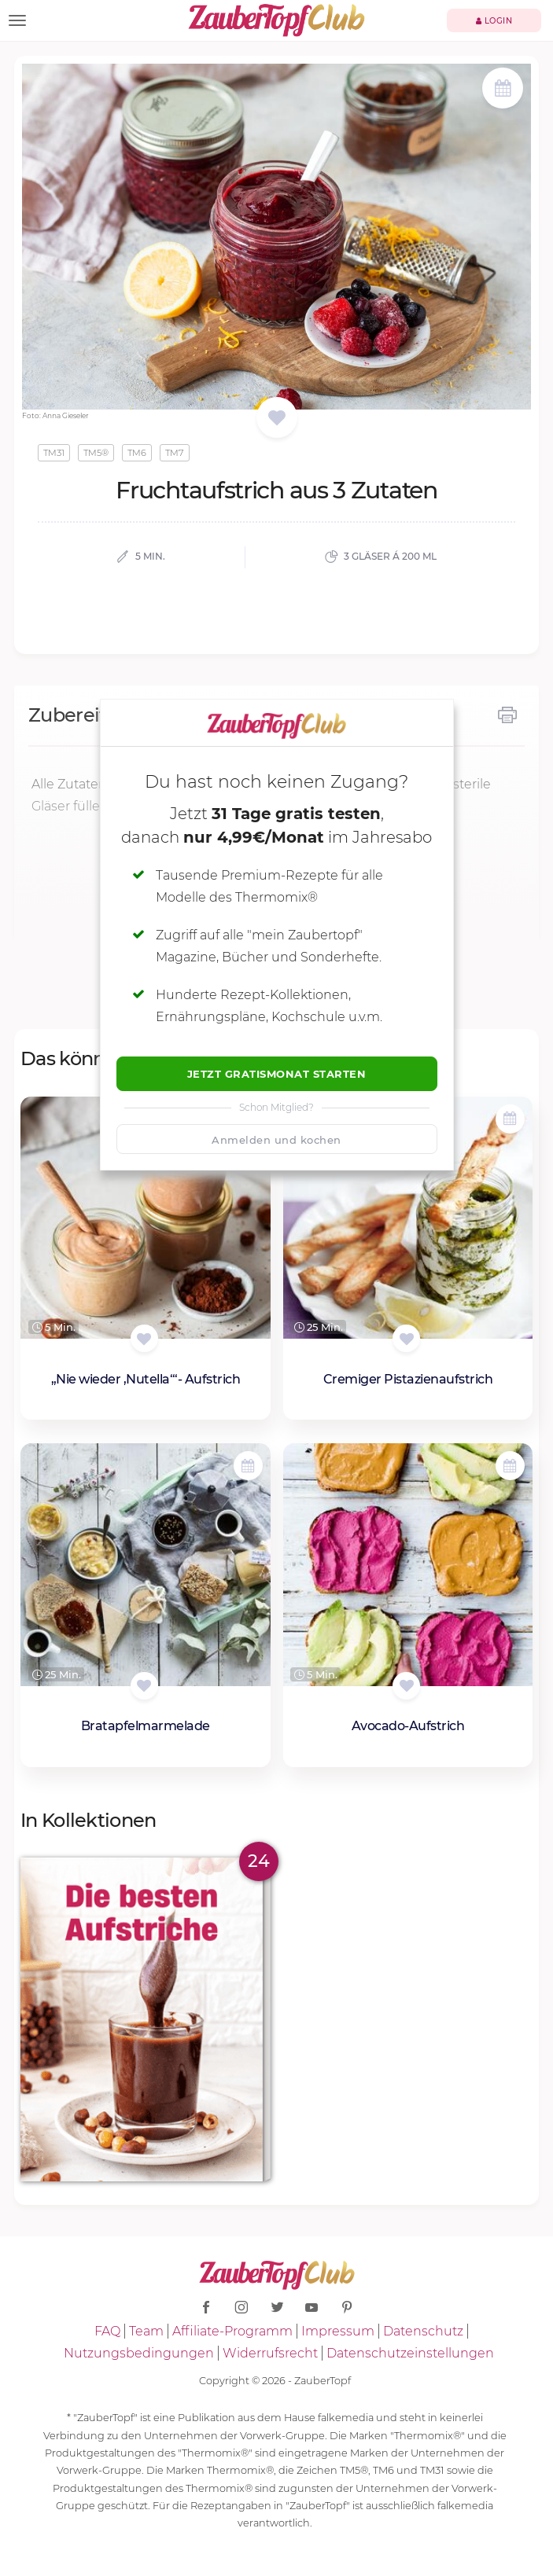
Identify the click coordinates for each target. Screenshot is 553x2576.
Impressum (337, 2331)
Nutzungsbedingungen (139, 2353)
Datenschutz (423, 2331)
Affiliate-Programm (232, 2331)
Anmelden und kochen (276, 1140)
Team (146, 2331)
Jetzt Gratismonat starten (277, 1074)
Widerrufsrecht (270, 2353)
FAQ (107, 2331)
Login (494, 21)
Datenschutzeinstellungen (410, 2353)
